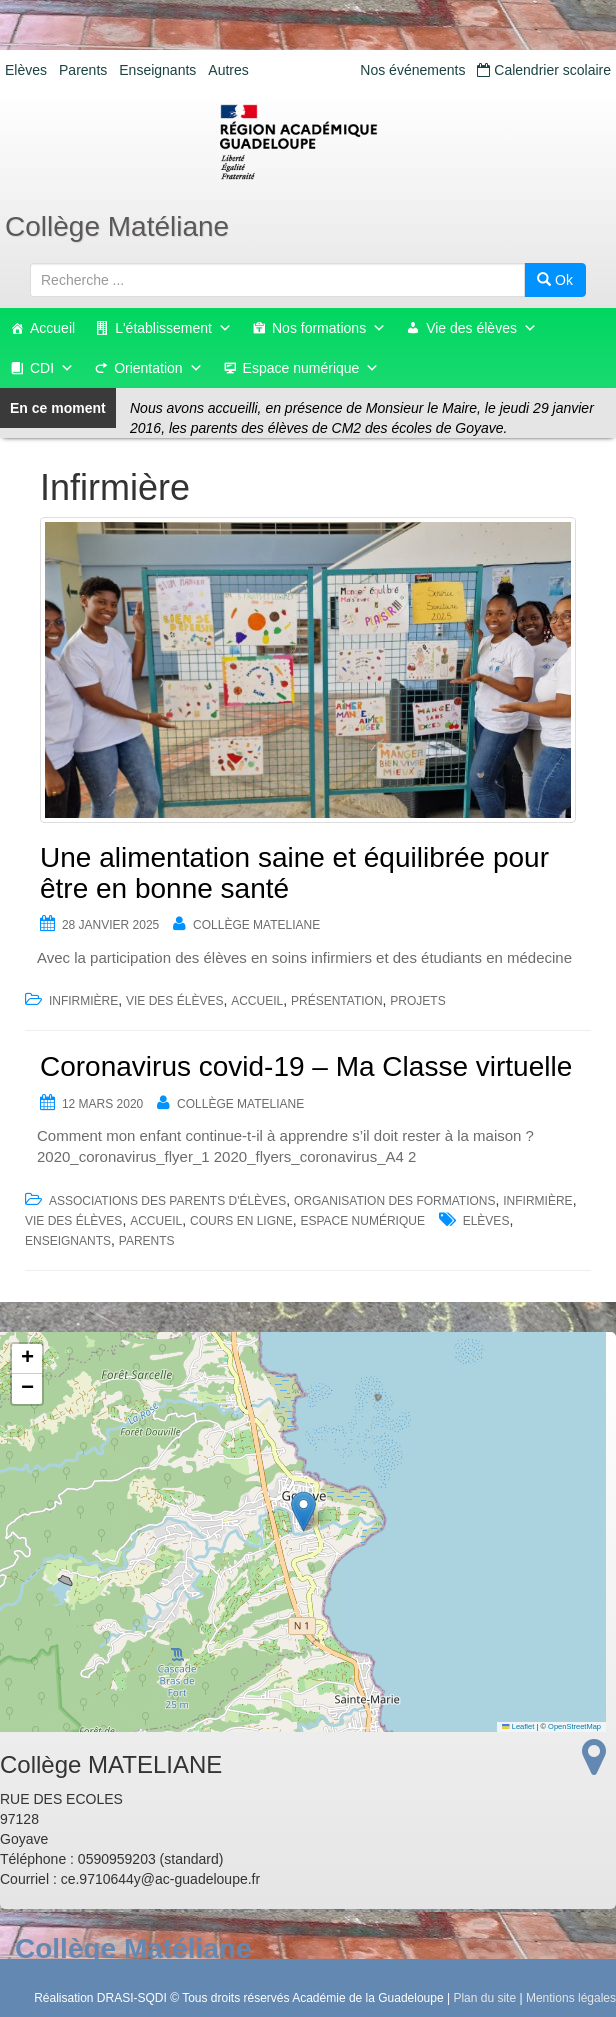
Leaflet (518, 1726)
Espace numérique (311, 368)
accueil (257, 1001)
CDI (52, 368)
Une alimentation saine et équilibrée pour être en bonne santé (294, 873)
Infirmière (83, 1001)
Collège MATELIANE (256, 925)
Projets (417, 1001)
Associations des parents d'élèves (167, 1201)
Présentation (337, 1001)
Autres (228, 70)
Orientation (158, 368)
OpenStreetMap (574, 1726)
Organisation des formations (395, 1201)
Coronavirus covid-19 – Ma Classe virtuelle (306, 1066)
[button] (303, 1511)
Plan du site (484, 1998)
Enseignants (157, 70)
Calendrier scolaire (544, 70)
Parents (83, 70)
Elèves (26, 70)
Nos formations (329, 328)
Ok (555, 280)
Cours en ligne (241, 1221)
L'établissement (173, 328)
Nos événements (412, 70)
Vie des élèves (481, 328)
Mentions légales (571, 1998)
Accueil (52, 328)
